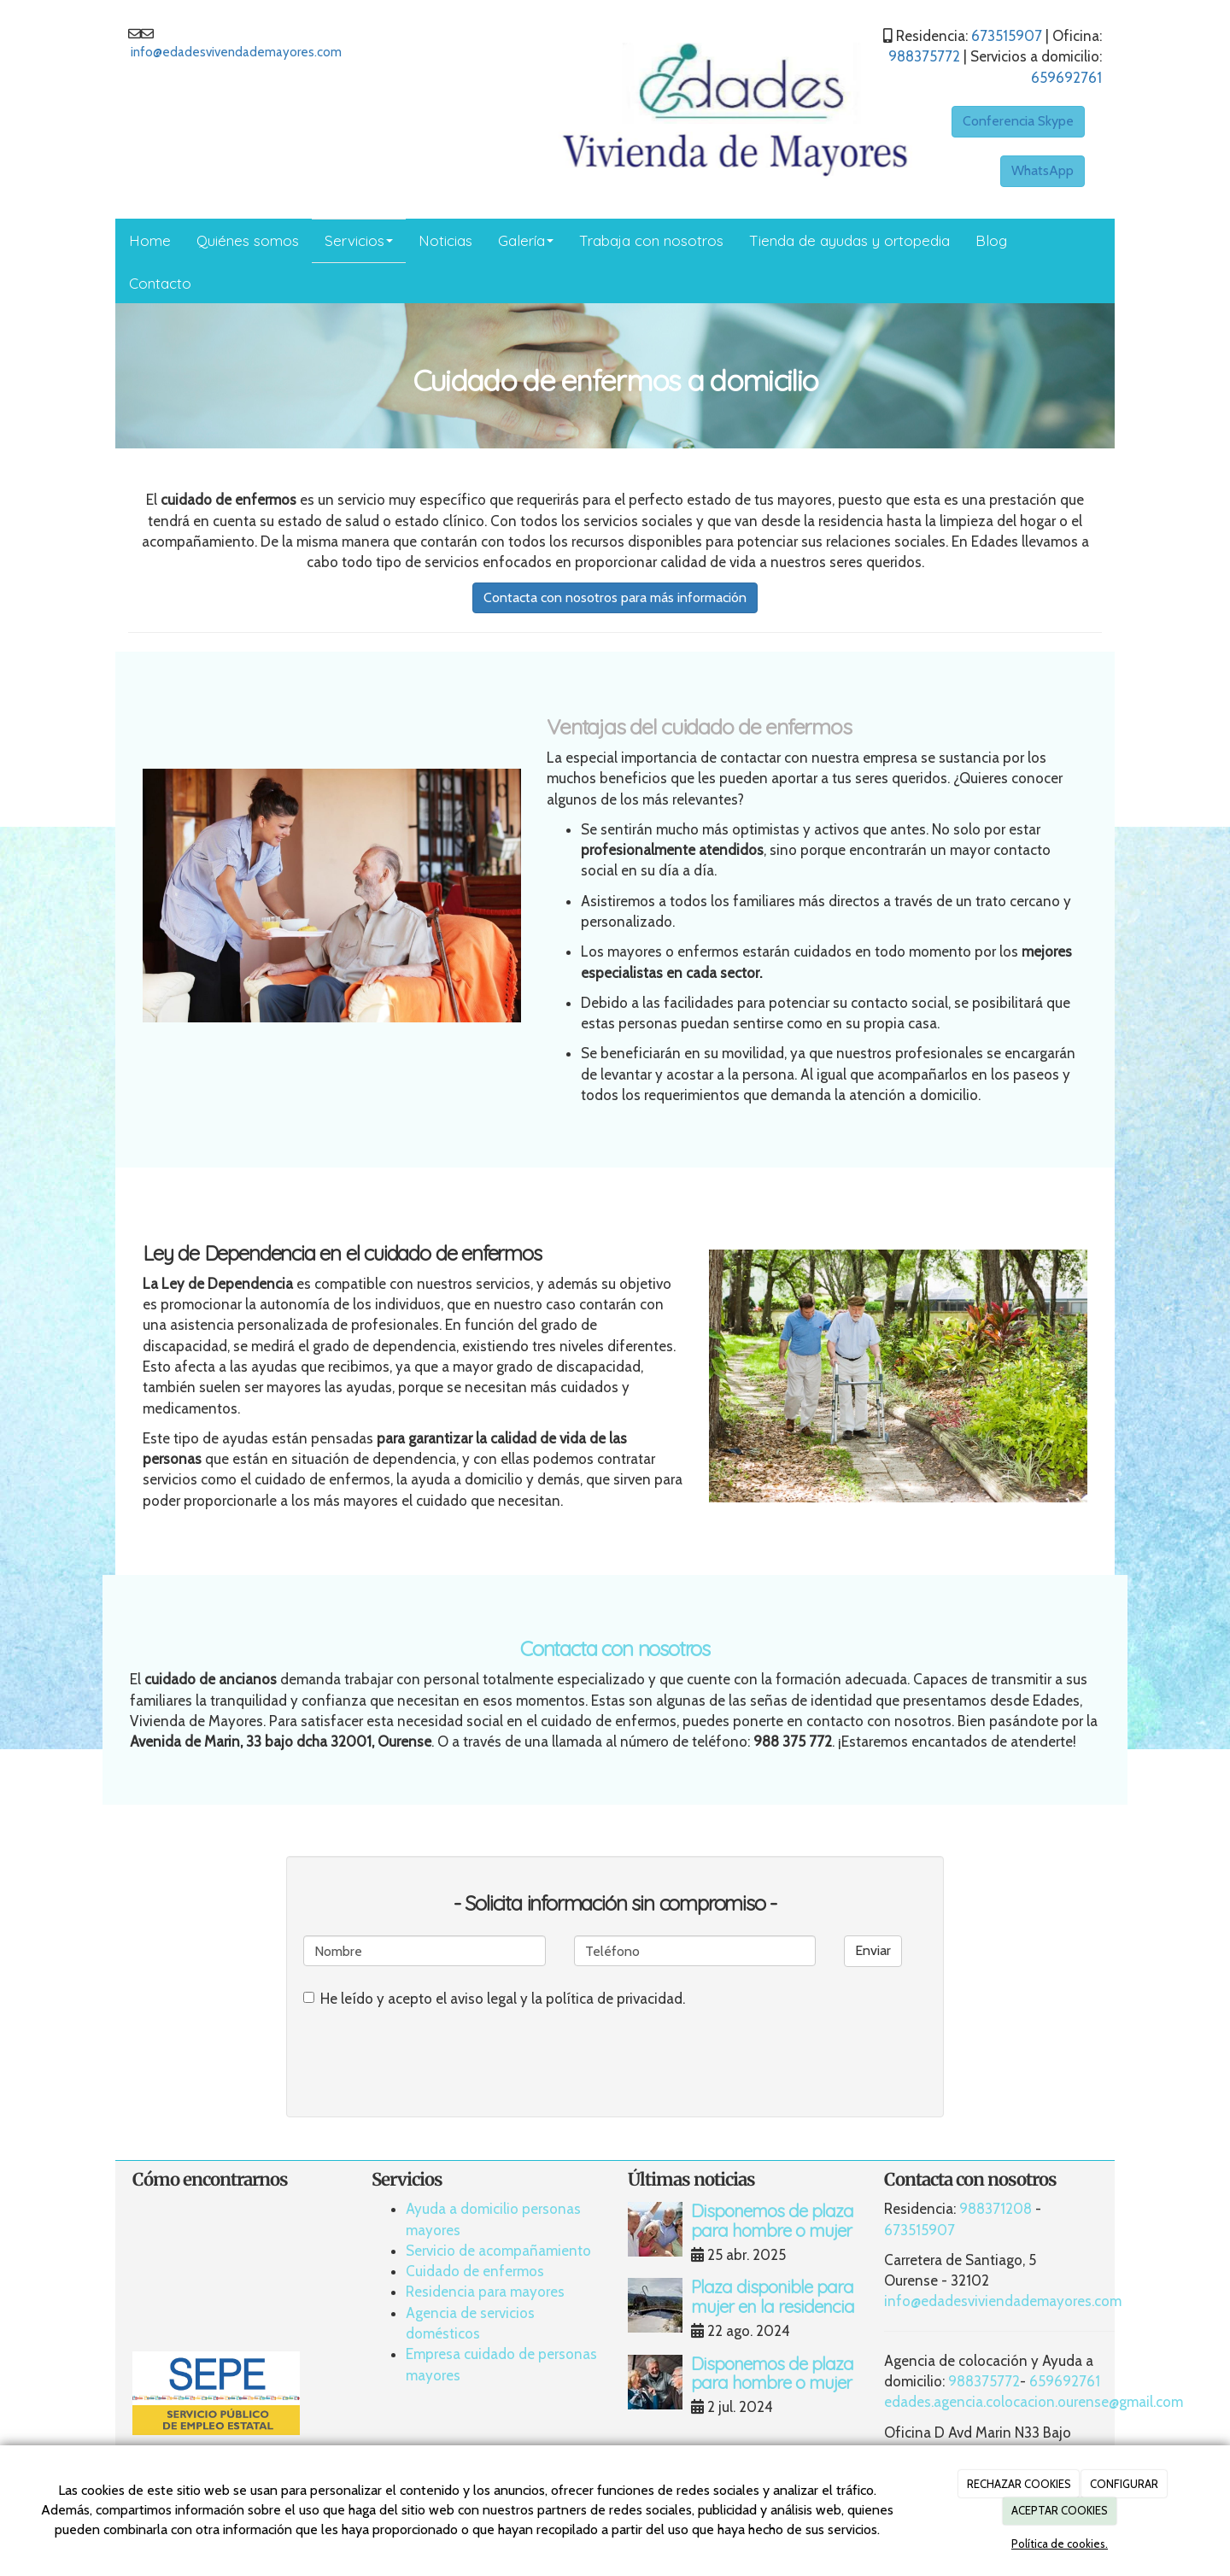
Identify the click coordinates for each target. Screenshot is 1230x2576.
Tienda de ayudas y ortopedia (849, 240)
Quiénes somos (247, 240)
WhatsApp (1042, 170)
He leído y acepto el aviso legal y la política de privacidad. (494, 1998)
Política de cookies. (1059, 2543)
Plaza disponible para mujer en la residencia (772, 2296)
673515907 (1006, 35)
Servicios (359, 240)
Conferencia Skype (1018, 121)
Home (150, 240)
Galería (526, 240)
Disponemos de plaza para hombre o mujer (772, 2220)
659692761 (1066, 77)
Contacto (160, 283)
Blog (991, 240)
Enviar (873, 1950)
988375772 (924, 56)
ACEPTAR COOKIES (1059, 2510)
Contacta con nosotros (615, 1648)
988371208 (995, 2208)
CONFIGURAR (1124, 2484)
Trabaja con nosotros (651, 240)
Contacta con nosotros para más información (615, 597)
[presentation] (433, 2054)
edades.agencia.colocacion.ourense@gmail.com (1033, 2401)
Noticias (445, 240)
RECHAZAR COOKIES (1019, 2484)
